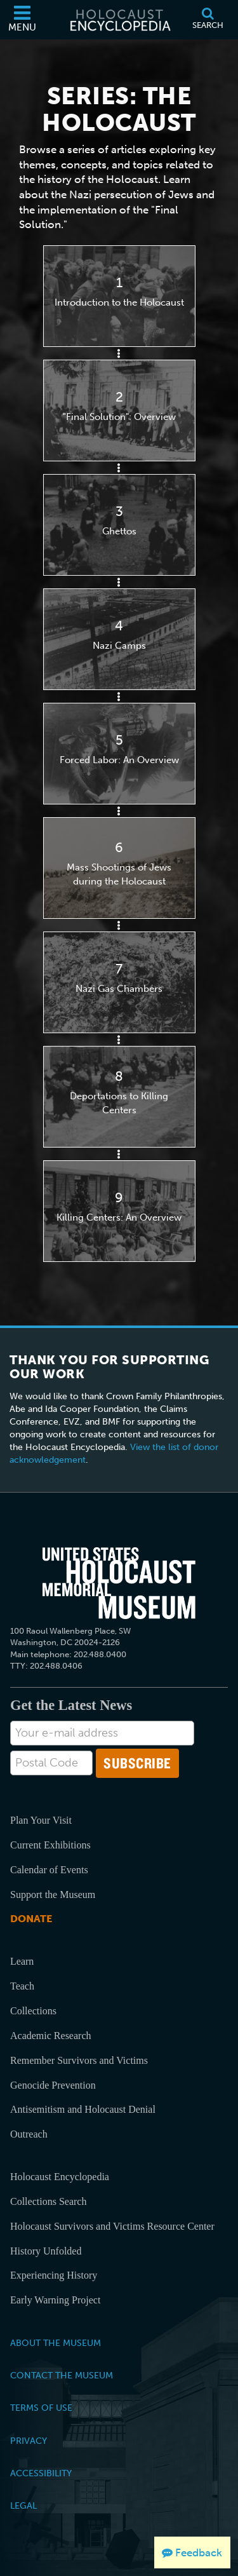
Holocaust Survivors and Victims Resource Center (112, 2226)
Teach (22, 1986)
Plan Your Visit (41, 1820)
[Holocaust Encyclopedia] (119, 19)
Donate (31, 1919)
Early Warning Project (55, 2300)
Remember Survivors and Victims (79, 2060)
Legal (23, 2505)
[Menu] (22, 19)
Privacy (28, 2440)
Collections (33, 2010)
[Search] (207, 19)
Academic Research (50, 2035)
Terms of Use (41, 2407)
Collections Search (48, 2201)
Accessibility (41, 2473)
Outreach (29, 2134)
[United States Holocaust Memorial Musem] (119, 1583)
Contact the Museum (61, 2375)
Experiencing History (53, 2275)
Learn (22, 1961)
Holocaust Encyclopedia (59, 2176)
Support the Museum (52, 1894)
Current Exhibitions (50, 1845)
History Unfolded (45, 2251)
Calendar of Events (49, 1869)
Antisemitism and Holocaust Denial (82, 2109)
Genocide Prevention (53, 2085)
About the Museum (55, 2343)
